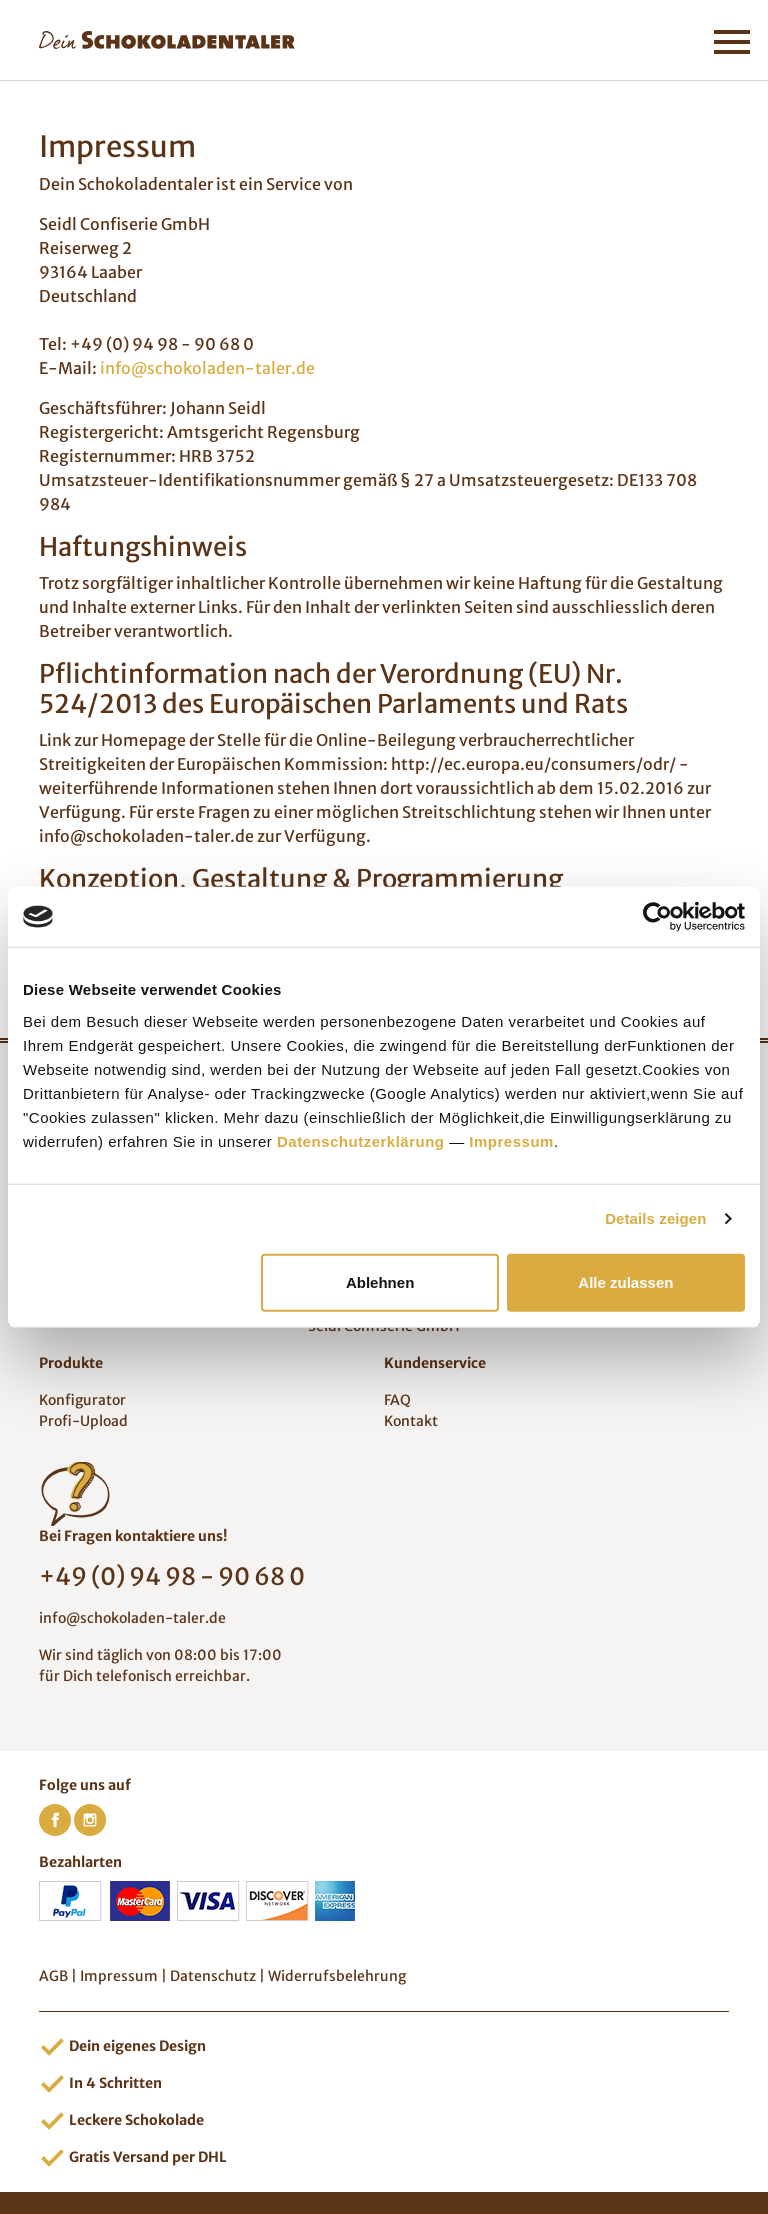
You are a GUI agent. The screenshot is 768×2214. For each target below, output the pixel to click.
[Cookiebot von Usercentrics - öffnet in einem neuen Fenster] (657, 917)
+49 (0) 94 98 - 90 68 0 (172, 1576)
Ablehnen (380, 1281)
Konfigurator (82, 1400)
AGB (53, 1976)
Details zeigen (655, 1218)
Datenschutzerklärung (361, 1140)
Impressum (511, 1140)
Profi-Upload (83, 1421)
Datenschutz (213, 1976)
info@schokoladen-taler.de (207, 368)
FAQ (397, 1400)
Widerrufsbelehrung (337, 1976)
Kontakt (411, 1421)
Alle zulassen (625, 1281)
